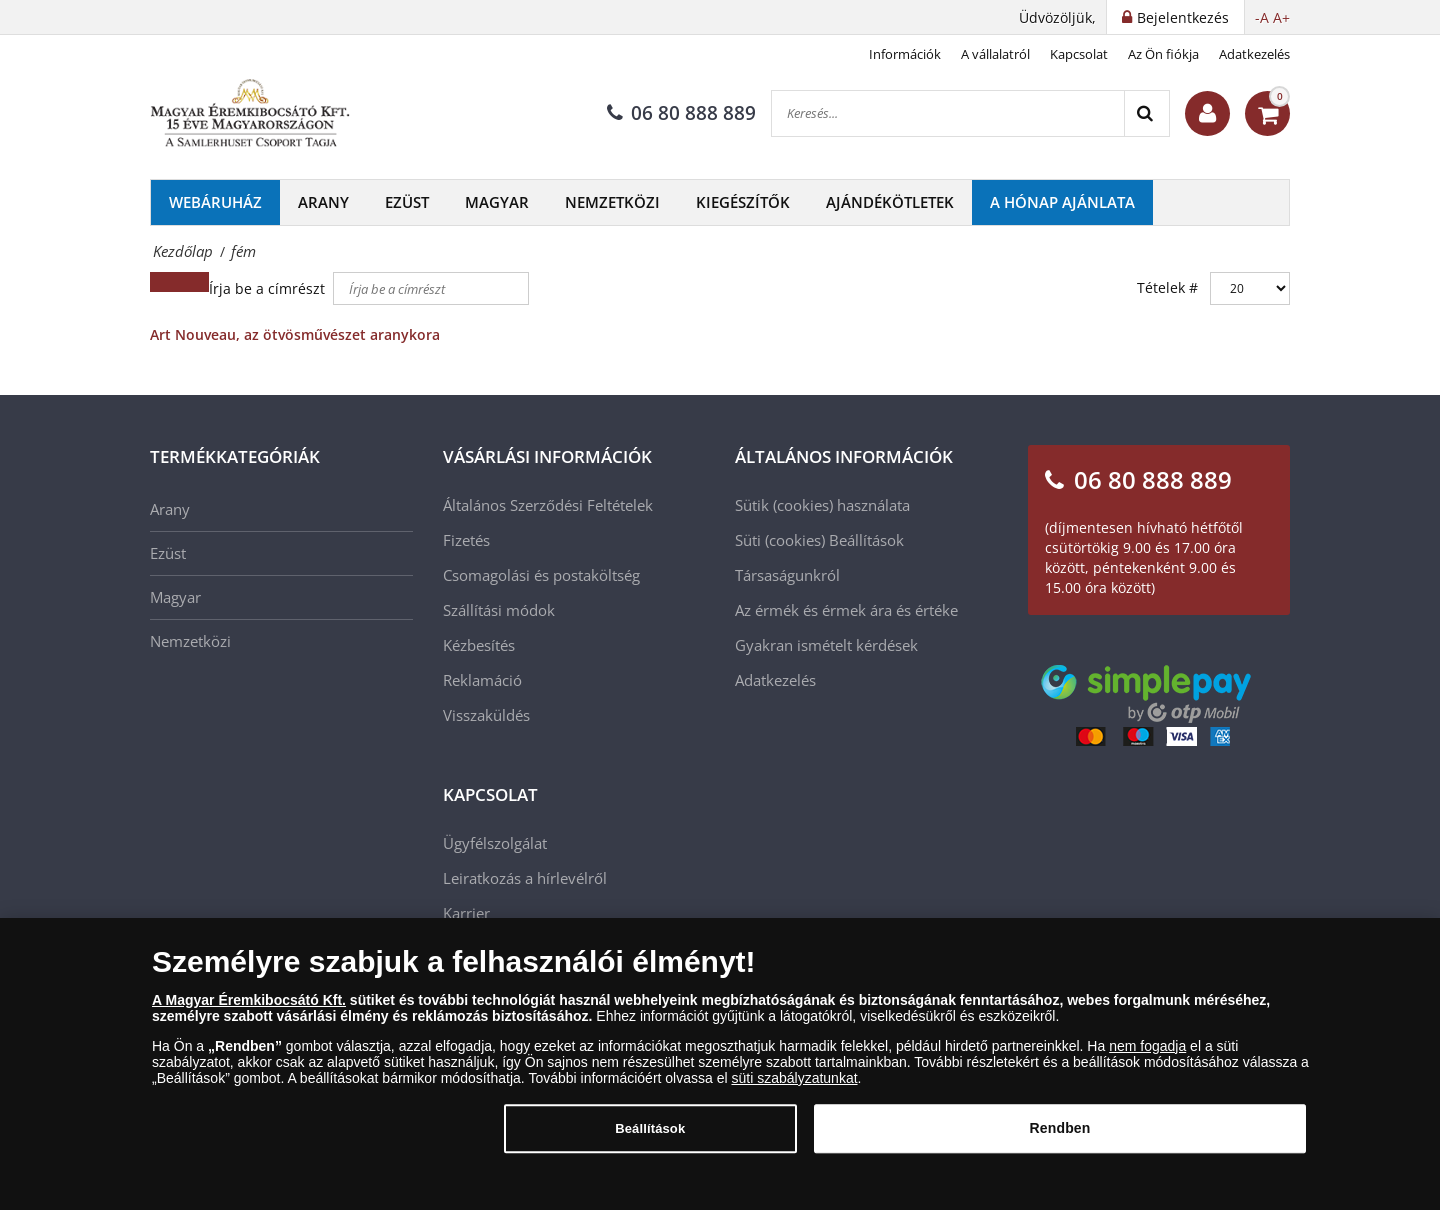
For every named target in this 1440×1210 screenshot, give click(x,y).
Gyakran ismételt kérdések (826, 645)
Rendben (1060, 1137)
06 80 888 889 (681, 113)
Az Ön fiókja (1163, 54)
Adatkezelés (1254, 54)
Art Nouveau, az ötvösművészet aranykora (295, 334)
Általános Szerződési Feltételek (548, 505)
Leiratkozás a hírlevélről (525, 878)
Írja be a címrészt (269, 288)
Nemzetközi (612, 202)
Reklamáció (482, 680)
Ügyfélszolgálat (495, 843)
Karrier (466, 913)
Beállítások (866, 540)
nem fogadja (1147, 1055)
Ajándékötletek (890, 202)
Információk (905, 54)
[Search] (1146, 113)
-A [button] (1262, 17)
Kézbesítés (479, 645)
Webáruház (215, 202)
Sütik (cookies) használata (822, 505)
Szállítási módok (499, 610)
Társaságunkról (787, 575)
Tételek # (1167, 287)
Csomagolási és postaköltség (541, 575)
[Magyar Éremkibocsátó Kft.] (250, 114)
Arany (323, 202)
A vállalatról (995, 54)
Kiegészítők (743, 202)
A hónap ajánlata (1062, 202)
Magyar (497, 202)
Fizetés (466, 540)
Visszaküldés (486, 715)
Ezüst (407, 202)
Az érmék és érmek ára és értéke (846, 610)
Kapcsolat (1079, 54)
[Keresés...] (948, 113)
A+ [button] (1281, 17)
